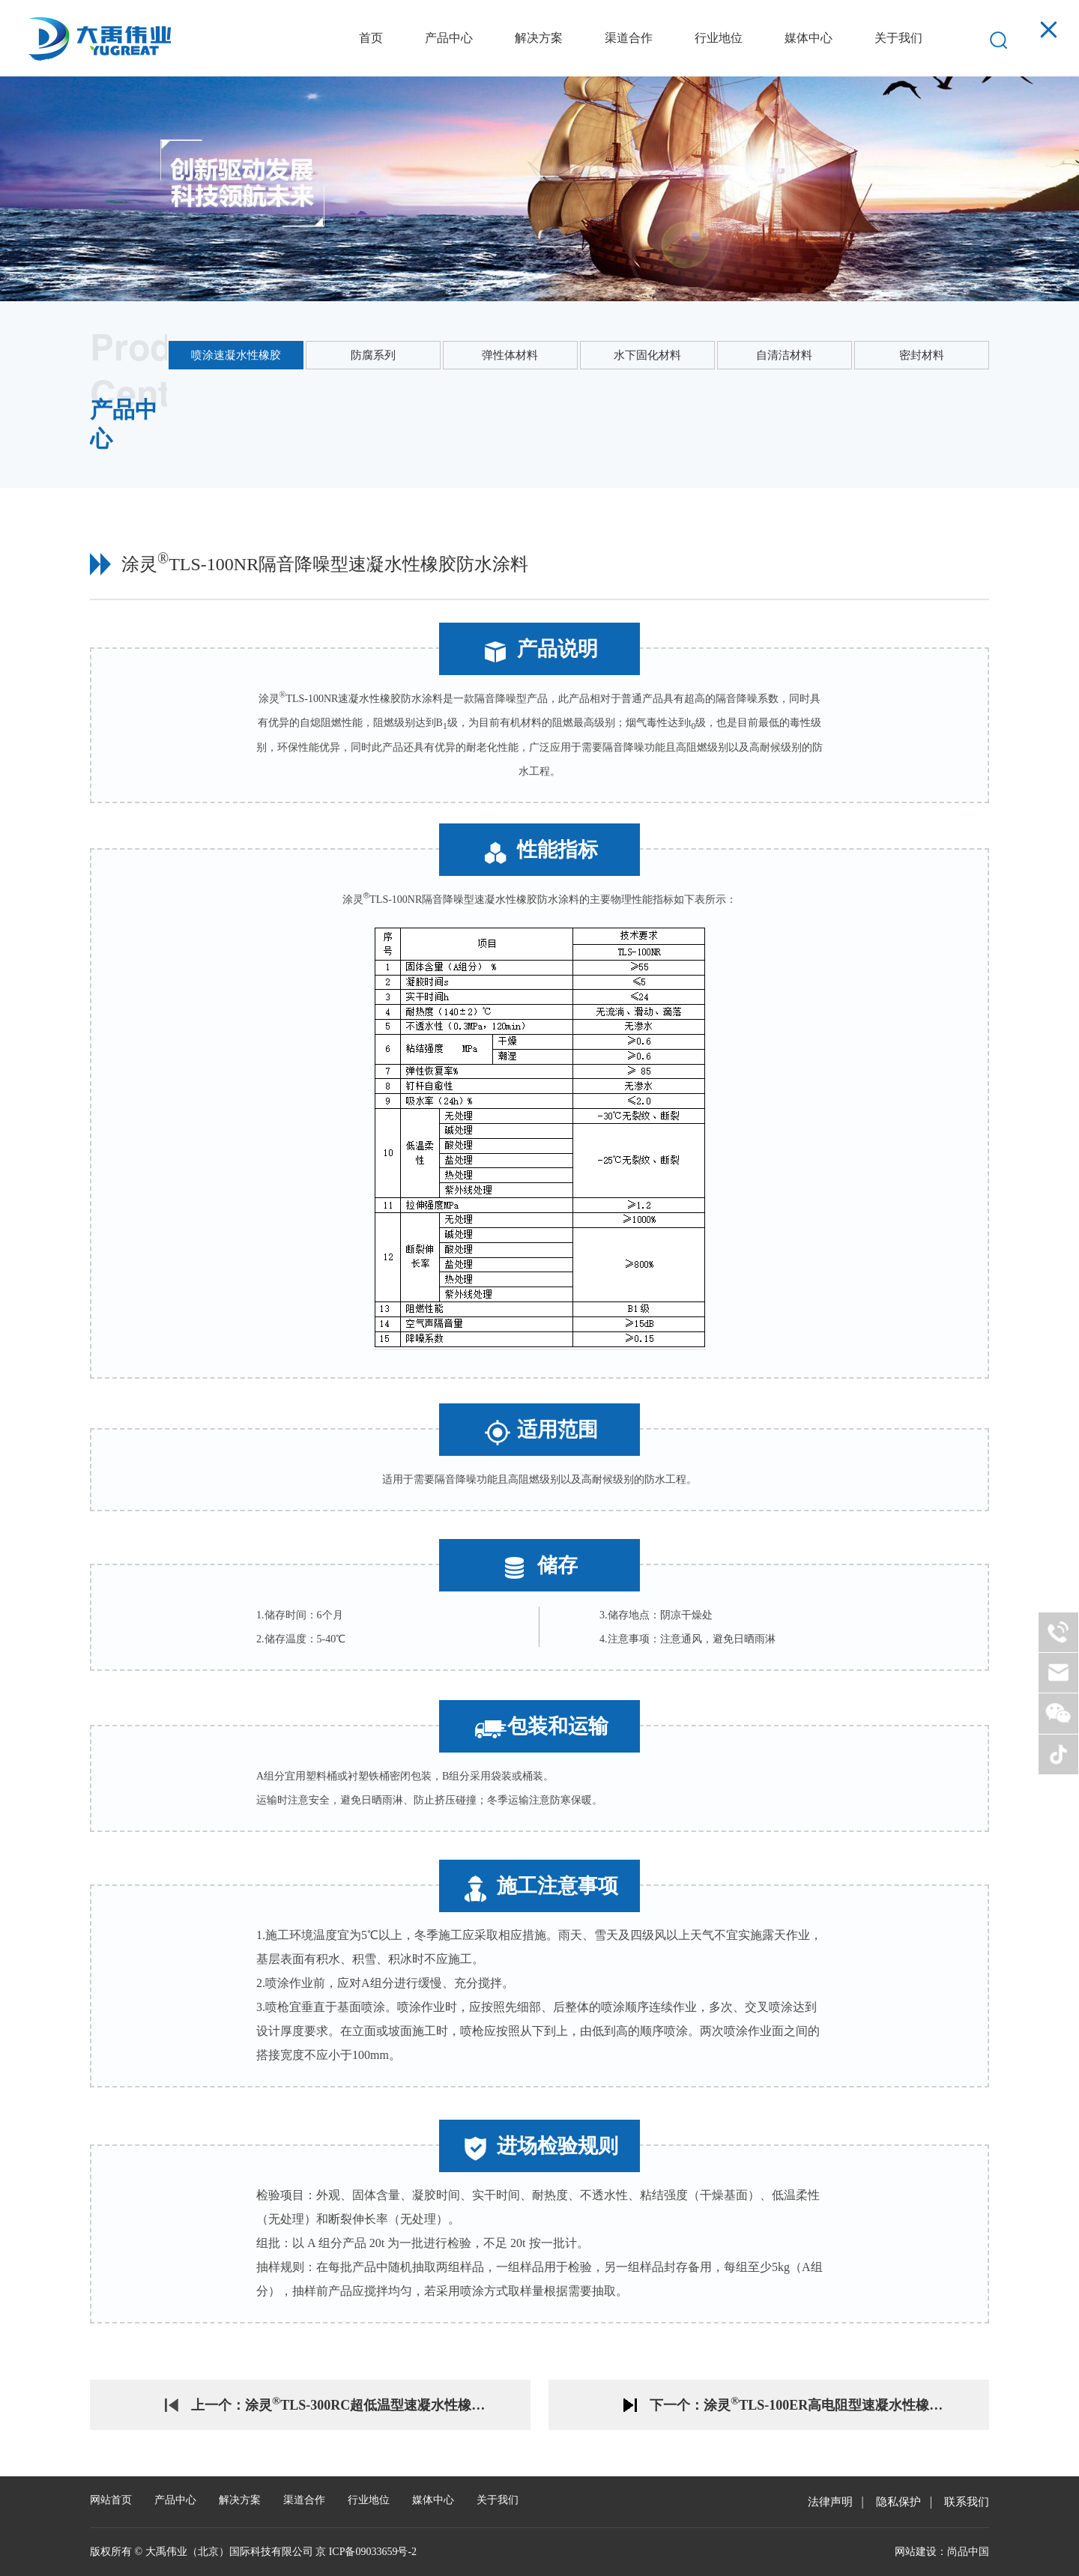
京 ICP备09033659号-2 (366, 2551)
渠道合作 (624, 37)
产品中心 (444, 37)
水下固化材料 (649, 356)
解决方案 (534, 37)
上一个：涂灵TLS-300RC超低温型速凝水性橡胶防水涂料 (342, 2404)
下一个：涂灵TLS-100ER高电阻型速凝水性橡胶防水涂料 (801, 2404)
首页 (366, 37)
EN (954, 37)
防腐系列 (376, 356)
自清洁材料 (785, 356)
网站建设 (916, 2551)
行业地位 (714, 37)
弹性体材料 (512, 356)
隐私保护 (894, 2501)
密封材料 (922, 356)
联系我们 (965, 2501)
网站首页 (111, 2500)
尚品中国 (968, 2551)
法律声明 (823, 2501)
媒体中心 (804, 37)
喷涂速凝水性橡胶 (240, 356)
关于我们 (894, 37)
